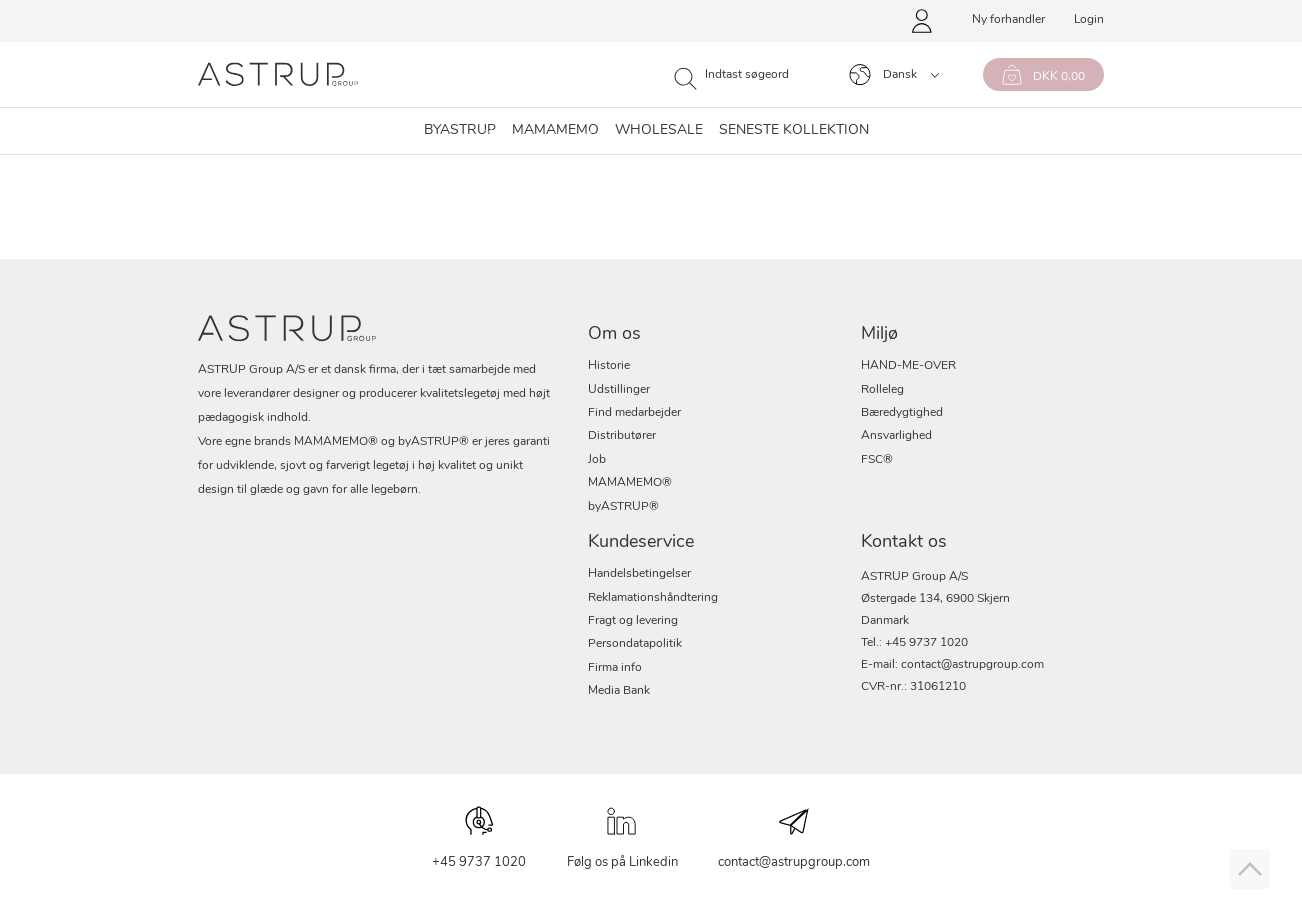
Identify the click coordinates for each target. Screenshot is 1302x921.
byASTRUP (460, 131)
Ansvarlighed (896, 436)
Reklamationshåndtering (653, 598)
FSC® (877, 460)
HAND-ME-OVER (908, 366)
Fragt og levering (633, 621)
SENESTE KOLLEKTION (794, 131)
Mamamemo (555, 131)
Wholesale (659, 131)
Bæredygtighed (902, 413)
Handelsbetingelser (639, 574)
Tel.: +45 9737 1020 (914, 643)
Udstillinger (619, 390)
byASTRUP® (623, 507)
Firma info (615, 668)
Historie (609, 366)
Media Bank (619, 691)
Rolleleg (882, 390)
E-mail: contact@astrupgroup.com (952, 665)
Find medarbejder (634, 413)
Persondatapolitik (635, 644)
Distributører (622, 436)
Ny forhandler (1008, 20)
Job (597, 460)
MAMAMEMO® (630, 483)
